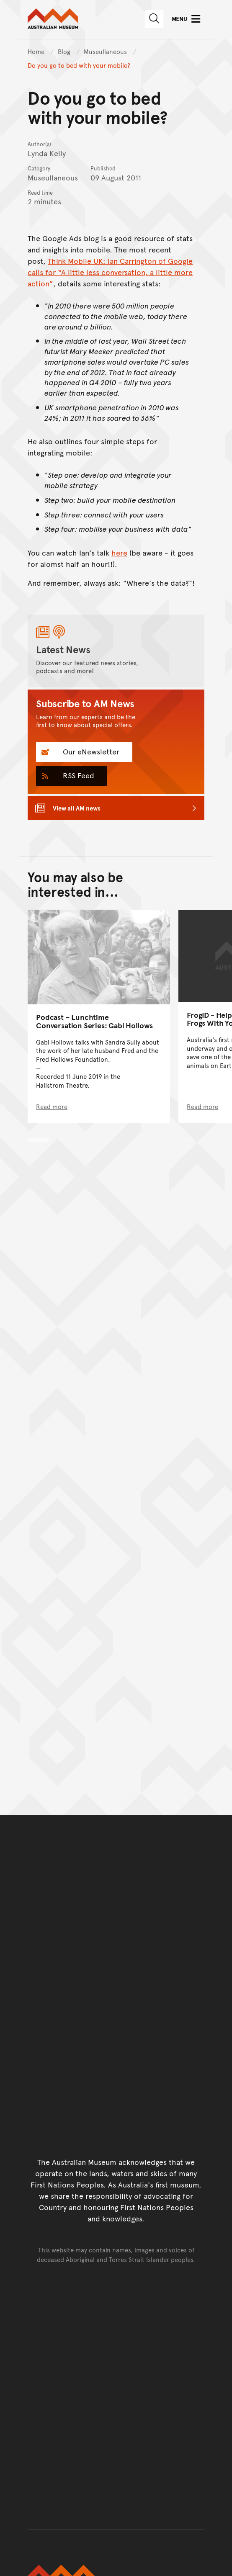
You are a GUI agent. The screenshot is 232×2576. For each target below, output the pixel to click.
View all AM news (77, 807)
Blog (65, 51)
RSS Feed (77, 775)
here (119, 552)
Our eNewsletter (90, 751)
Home (36, 51)
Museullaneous (106, 51)
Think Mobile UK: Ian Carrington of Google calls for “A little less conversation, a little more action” (110, 271)
